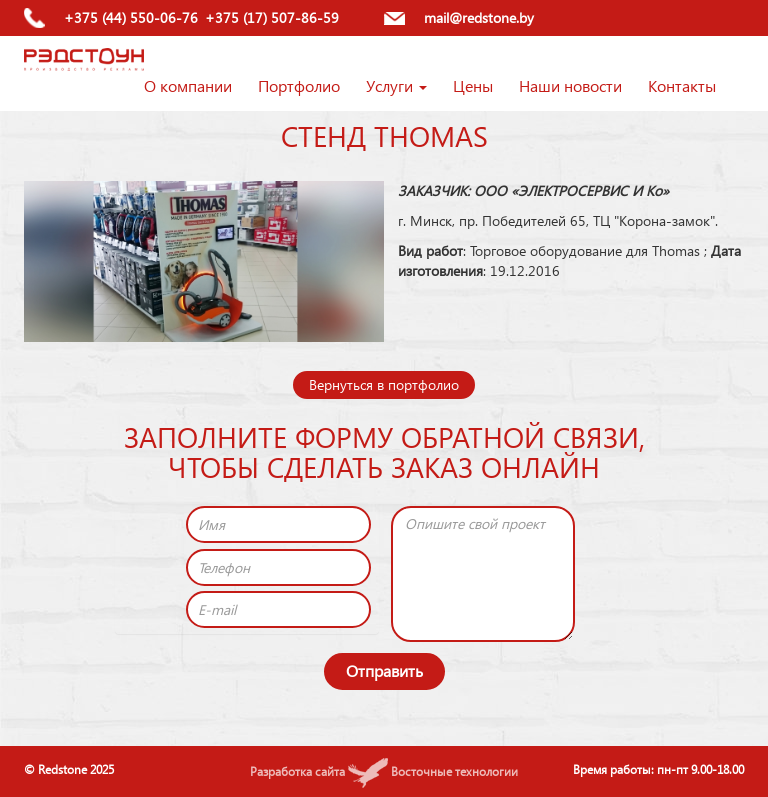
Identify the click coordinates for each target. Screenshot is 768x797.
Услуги (396, 85)
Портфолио (299, 85)
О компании (188, 85)
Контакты (682, 85)
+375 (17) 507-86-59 (272, 17)
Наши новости (570, 85)
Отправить (384, 670)
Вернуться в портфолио (384, 384)
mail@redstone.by (479, 17)
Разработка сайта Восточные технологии (384, 771)
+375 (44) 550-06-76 (131, 17)
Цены (473, 85)
